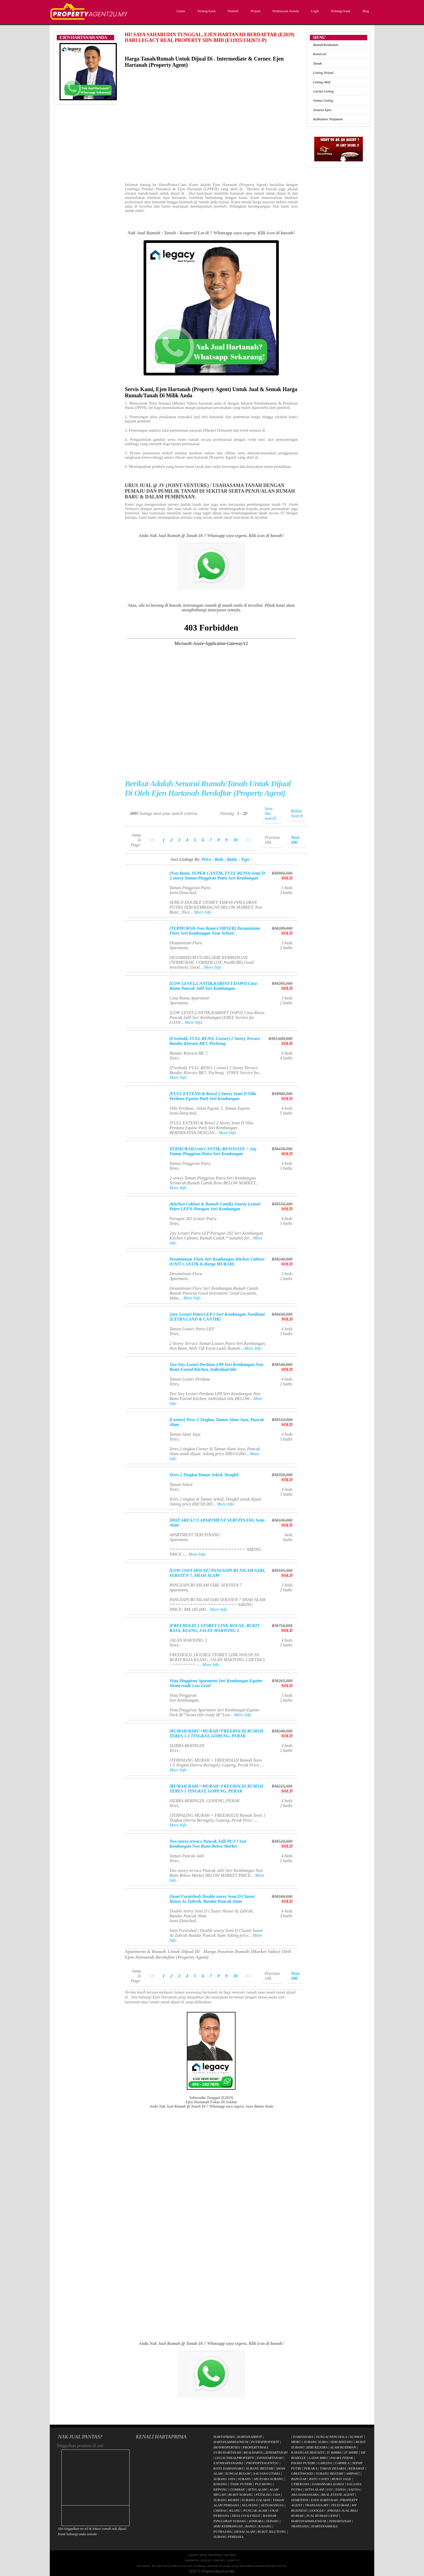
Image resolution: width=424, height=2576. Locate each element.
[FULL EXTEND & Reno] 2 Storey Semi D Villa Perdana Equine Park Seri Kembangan (212, 1096)
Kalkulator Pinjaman (328, 119)
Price (206, 859)
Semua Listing (323, 100)
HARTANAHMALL (324, 2526)
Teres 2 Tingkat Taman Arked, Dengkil (203, 1474)
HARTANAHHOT (249, 2437)
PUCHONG (263, 2484)
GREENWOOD (302, 2473)
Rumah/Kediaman (325, 45)
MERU (296, 2442)
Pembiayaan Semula (285, 11)
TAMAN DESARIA (333, 2468)
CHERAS (219, 2510)
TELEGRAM (340, 2505)
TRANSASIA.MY (316, 2505)
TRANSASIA (300, 2526)
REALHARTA (253, 2452)
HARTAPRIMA (223, 2437)
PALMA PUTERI (303, 2463)
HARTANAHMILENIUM (230, 2442)
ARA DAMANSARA (305, 2494)
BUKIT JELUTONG (271, 2532)
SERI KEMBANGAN (228, 2526)
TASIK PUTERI (241, 2484)
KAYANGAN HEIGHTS (307, 2452)
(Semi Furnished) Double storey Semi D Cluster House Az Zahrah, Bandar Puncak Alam (212, 1899)
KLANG (234, 2510)
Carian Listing (323, 91)
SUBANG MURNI (226, 2500)
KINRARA (256, 2521)
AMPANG (353, 2473)
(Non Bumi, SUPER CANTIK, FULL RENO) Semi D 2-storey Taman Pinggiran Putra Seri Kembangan (217, 875)
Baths (232, 859)
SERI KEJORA (316, 2447)
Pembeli (232, 11)
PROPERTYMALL (256, 2447)
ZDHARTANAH (276, 2452)
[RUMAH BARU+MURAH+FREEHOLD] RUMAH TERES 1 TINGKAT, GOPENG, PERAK (216, 1788)
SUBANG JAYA (224, 2479)
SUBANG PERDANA (228, 2537)
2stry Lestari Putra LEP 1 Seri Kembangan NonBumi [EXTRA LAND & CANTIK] (217, 1316)
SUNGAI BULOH (237, 2473)
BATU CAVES (319, 2479)
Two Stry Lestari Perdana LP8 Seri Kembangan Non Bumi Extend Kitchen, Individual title (216, 1367)
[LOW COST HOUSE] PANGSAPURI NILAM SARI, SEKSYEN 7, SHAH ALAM (217, 1573)
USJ (330, 2489)
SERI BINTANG (341, 2442)
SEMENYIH (299, 2500)
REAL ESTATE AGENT (338, 2494)
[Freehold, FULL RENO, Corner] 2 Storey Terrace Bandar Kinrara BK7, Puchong (214, 1041)
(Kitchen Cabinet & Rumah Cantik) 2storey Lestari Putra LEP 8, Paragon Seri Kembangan (214, 1206)
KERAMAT (356, 2468)
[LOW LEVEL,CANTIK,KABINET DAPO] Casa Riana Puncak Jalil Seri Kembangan (213, 986)
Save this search (270, 813)
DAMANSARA (303, 2437)
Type (245, 859)
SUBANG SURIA (316, 2442)
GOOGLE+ (317, 2510)
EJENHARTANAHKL (228, 2463)
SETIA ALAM (257, 2489)
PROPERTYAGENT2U (262, 2463)
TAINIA (340, 2489)
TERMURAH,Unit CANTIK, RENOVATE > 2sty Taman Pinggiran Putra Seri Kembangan (213, 1151)
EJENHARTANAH (270, 2458)
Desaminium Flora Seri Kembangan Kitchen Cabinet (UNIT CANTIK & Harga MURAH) (216, 1261)
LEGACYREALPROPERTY (234, 2458)
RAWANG (220, 2484)
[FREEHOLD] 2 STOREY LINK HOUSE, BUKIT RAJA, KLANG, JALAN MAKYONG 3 (214, 1628)
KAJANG (264, 2526)
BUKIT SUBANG (240, 2494)
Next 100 (295, 840)
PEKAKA (310, 2468)
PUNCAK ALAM (255, 2510)
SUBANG (244, 2479)
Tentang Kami (206, 11)
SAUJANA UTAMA (266, 2473)
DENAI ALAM (244, 2532)
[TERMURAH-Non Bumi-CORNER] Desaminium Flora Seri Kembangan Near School (214, 930)
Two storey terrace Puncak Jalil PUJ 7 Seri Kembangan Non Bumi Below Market (207, 1843)
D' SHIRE (351, 2452)
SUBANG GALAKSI (255, 2500)
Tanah (317, 63)
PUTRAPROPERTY (265, 2442)
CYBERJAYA (300, 2484)
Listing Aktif (321, 82)
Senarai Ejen (322, 110)
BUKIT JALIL (342, 2479)
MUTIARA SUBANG (268, 2479)
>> (248, 840)
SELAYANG (250, 2505)
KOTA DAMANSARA (228, 2468)
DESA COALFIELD (246, 2516)
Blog (365, 11)
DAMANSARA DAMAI (328, 2484)
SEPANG (272, 2521)
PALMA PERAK (341, 2458)
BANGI (250, 2526)
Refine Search (297, 813)
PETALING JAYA (268, 2494)
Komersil (319, 54)
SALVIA (354, 2489)
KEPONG (220, 2489)
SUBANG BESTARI (259, 2468)
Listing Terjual (323, 73)
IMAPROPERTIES (226, 2447)
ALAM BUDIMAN (343, 2447)
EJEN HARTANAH (324, 2500)
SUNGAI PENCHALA (331, 2437)
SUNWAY (356, 2437)
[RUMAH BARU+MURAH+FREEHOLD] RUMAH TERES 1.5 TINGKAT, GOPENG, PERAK (216, 1733)
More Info (202, 912)
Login (314, 11)
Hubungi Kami (340, 11)
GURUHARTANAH (227, 2452)
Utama (180, 11)
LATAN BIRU (318, 2458)
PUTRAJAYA (222, 2532)
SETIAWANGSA (272, 2505)
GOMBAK (237, 2489)
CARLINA (325, 2463)
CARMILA (341, 2463)
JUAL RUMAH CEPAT (322, 2516)
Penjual (254, 11)
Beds (219, 859)
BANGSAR (298, 2479)
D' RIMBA (334, 2452)
